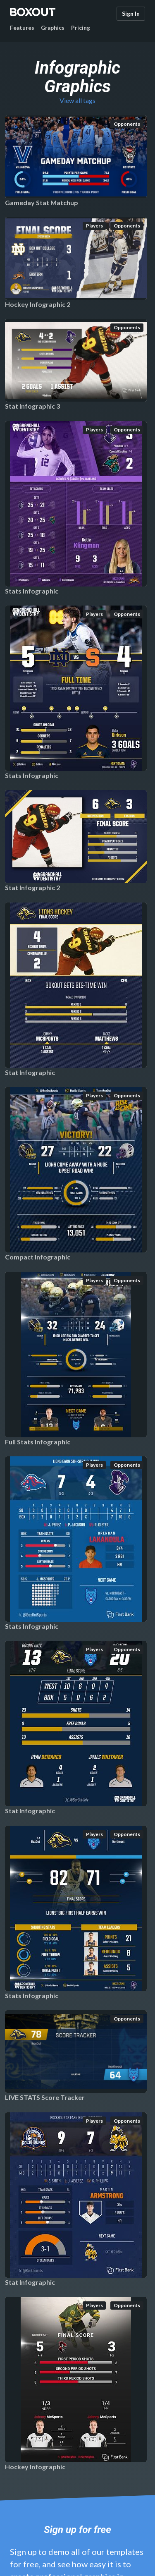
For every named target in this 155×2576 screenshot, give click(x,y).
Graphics (52, 27)
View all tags (77, 100)
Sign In (131, 13)
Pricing (80, 27)
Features (22, 27)
